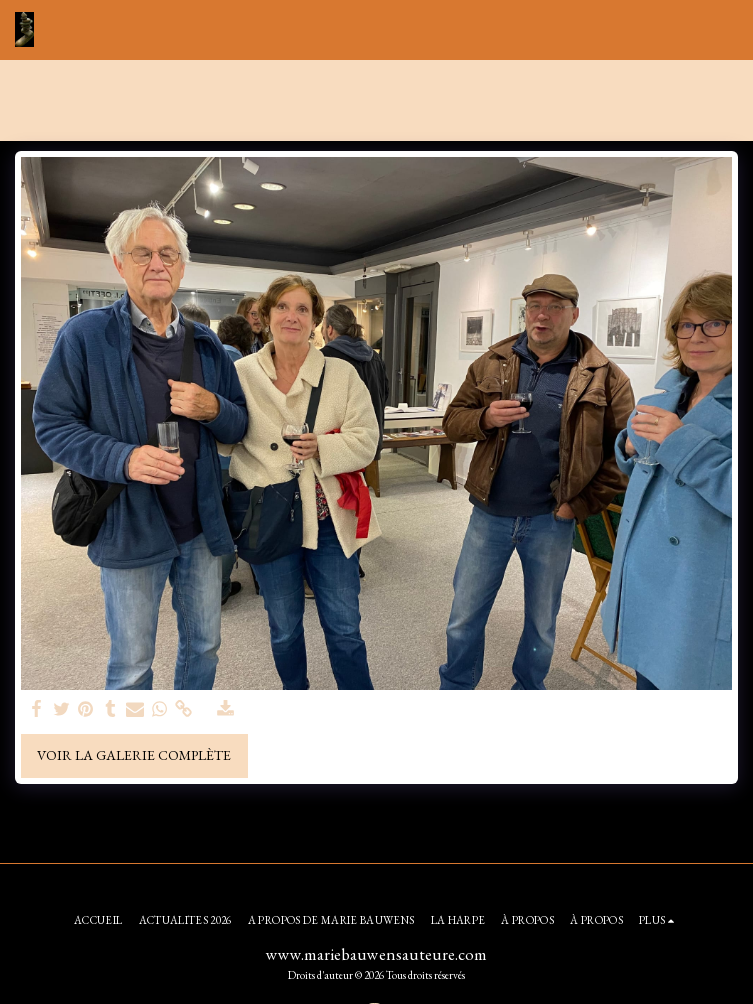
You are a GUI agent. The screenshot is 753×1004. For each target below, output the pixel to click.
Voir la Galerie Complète (134, 755)
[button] (726, 30)
